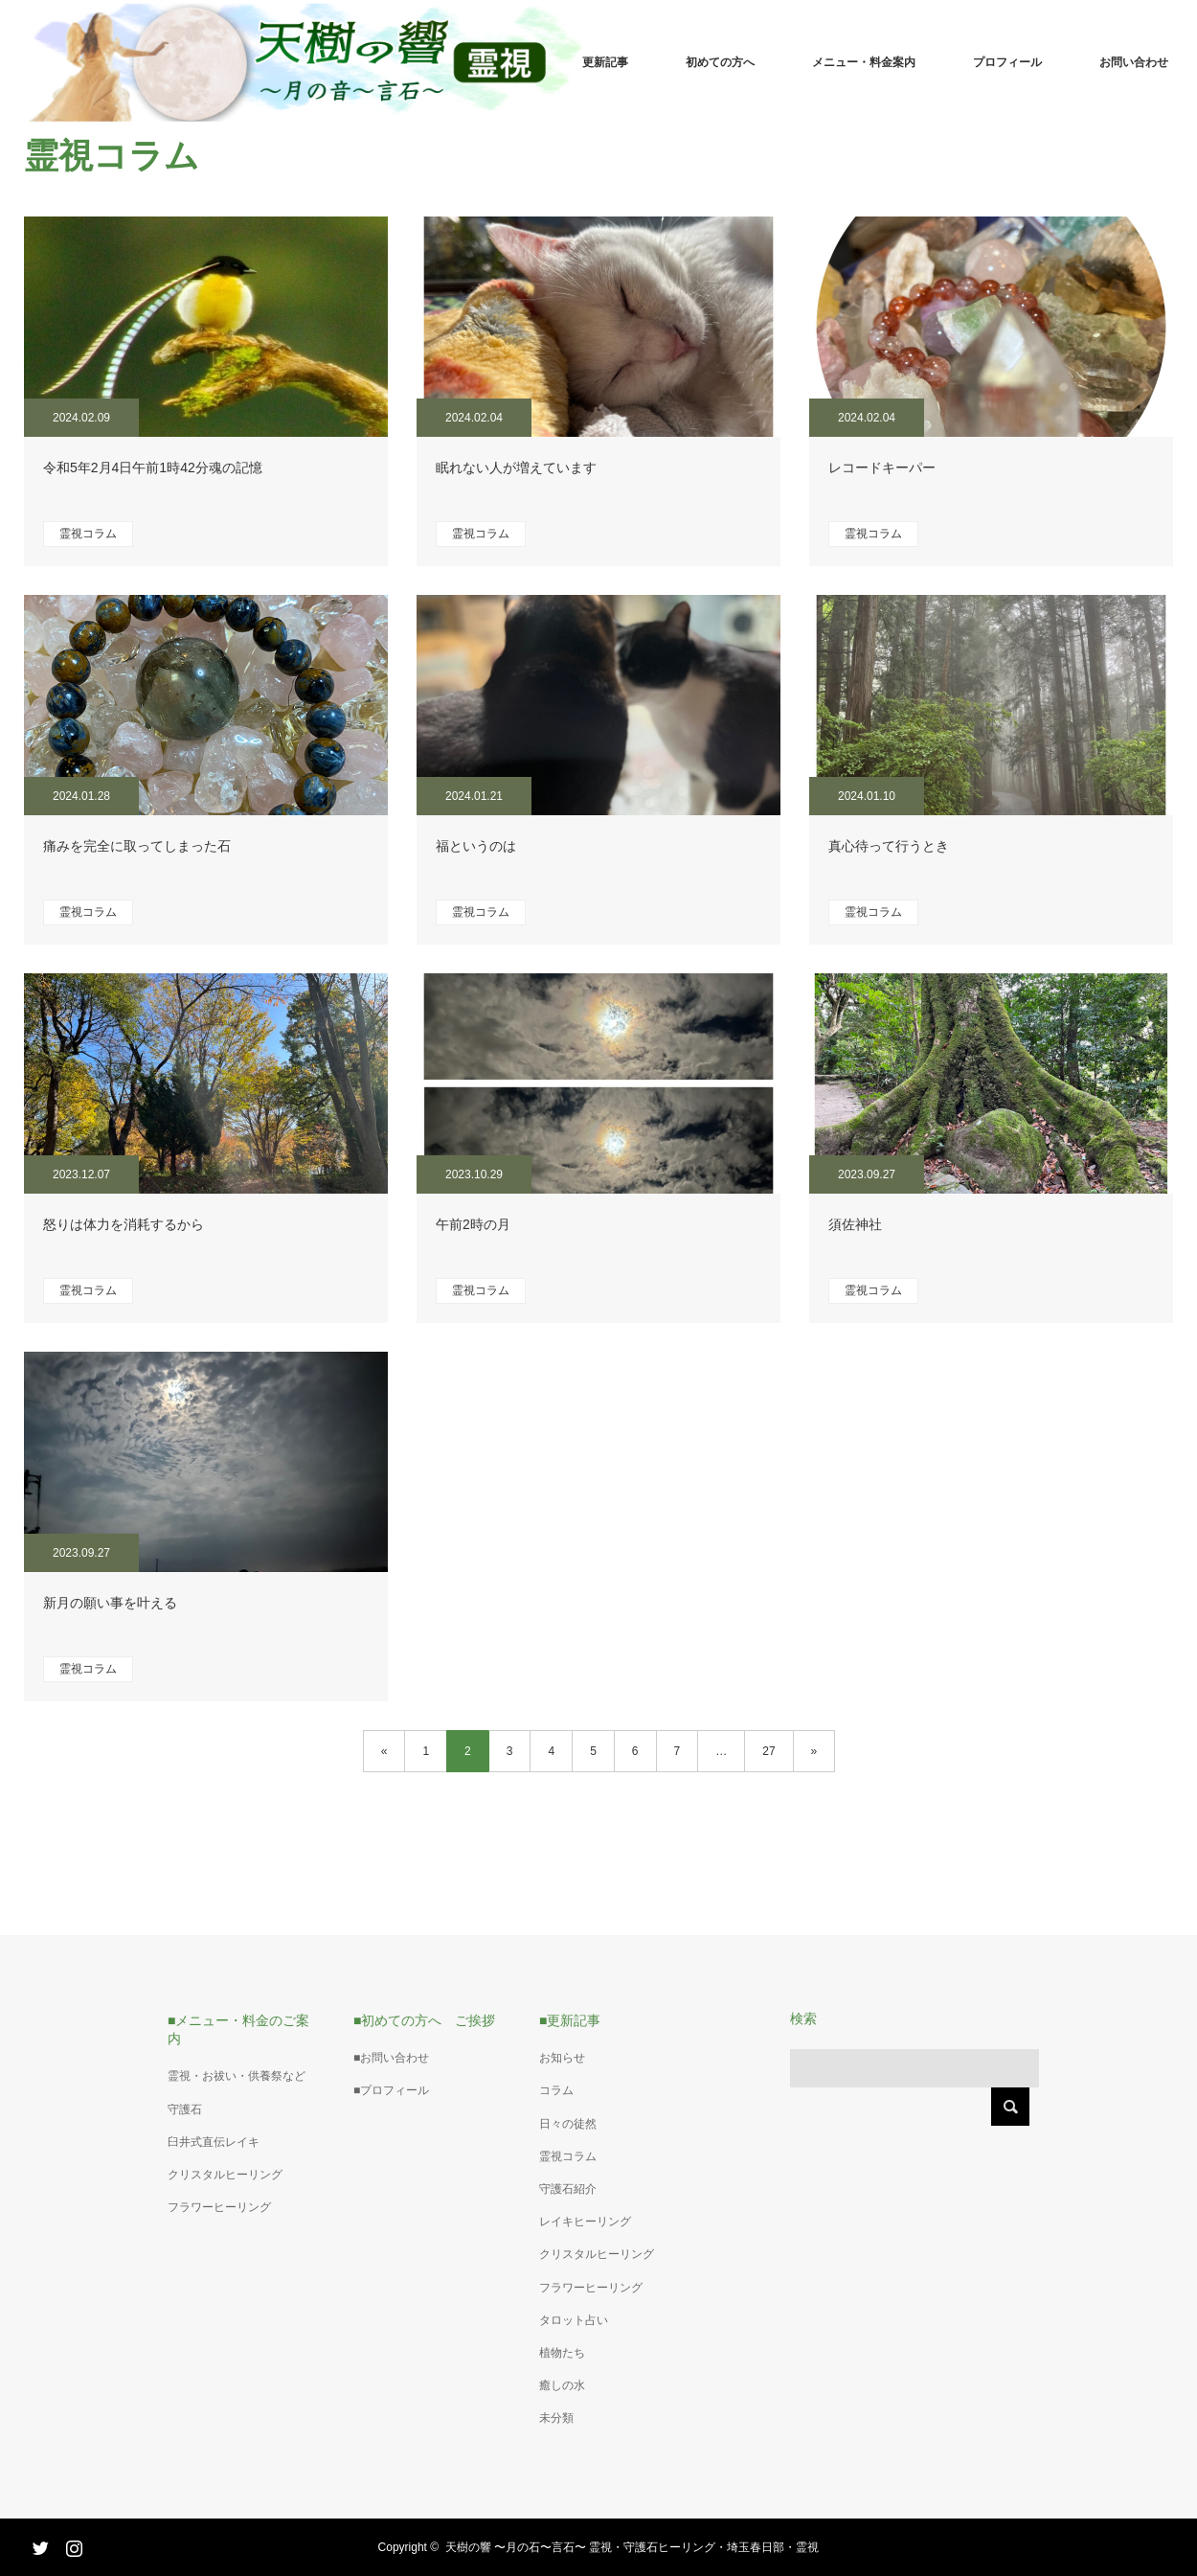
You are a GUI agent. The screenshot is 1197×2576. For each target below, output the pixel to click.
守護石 (185, 2109)
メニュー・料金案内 (863, 62)
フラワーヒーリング (219, 2207)
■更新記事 (569, 2020)
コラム (556, 2090)
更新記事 (605, 62)
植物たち (562, 2352)
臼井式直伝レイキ (214, 2142)
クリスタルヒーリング (225, 2174)
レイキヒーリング (585, 2221)
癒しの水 (562, 2385)
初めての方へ (720, 62)
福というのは (476, 846)
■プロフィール (391, 2090)
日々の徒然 (568, 2124)
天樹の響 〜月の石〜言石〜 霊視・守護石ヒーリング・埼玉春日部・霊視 (632, 2547)
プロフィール (1007, 62)
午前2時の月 (473, 1224)
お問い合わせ (1133, 62)
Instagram (71, 2544)
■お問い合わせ (391, 2057)
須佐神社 (855, 1224)
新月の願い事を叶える (110, 1602)
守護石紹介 (568, 2189)
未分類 (556, 2418)
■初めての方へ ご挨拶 (424, 2020)
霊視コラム (88, 533)
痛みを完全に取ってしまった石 (137, 846)
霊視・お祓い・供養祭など (236, 2076)
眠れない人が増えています (516, 467)
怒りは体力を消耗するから (123, 1224)
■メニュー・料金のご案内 (238, 2029)
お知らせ (562, 2057)
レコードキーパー (882, 467)
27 (768, 1751)
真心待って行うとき (888, 846)
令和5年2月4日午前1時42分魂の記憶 (152, 467)
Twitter (38, 2544)
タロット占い (573, 2320)
